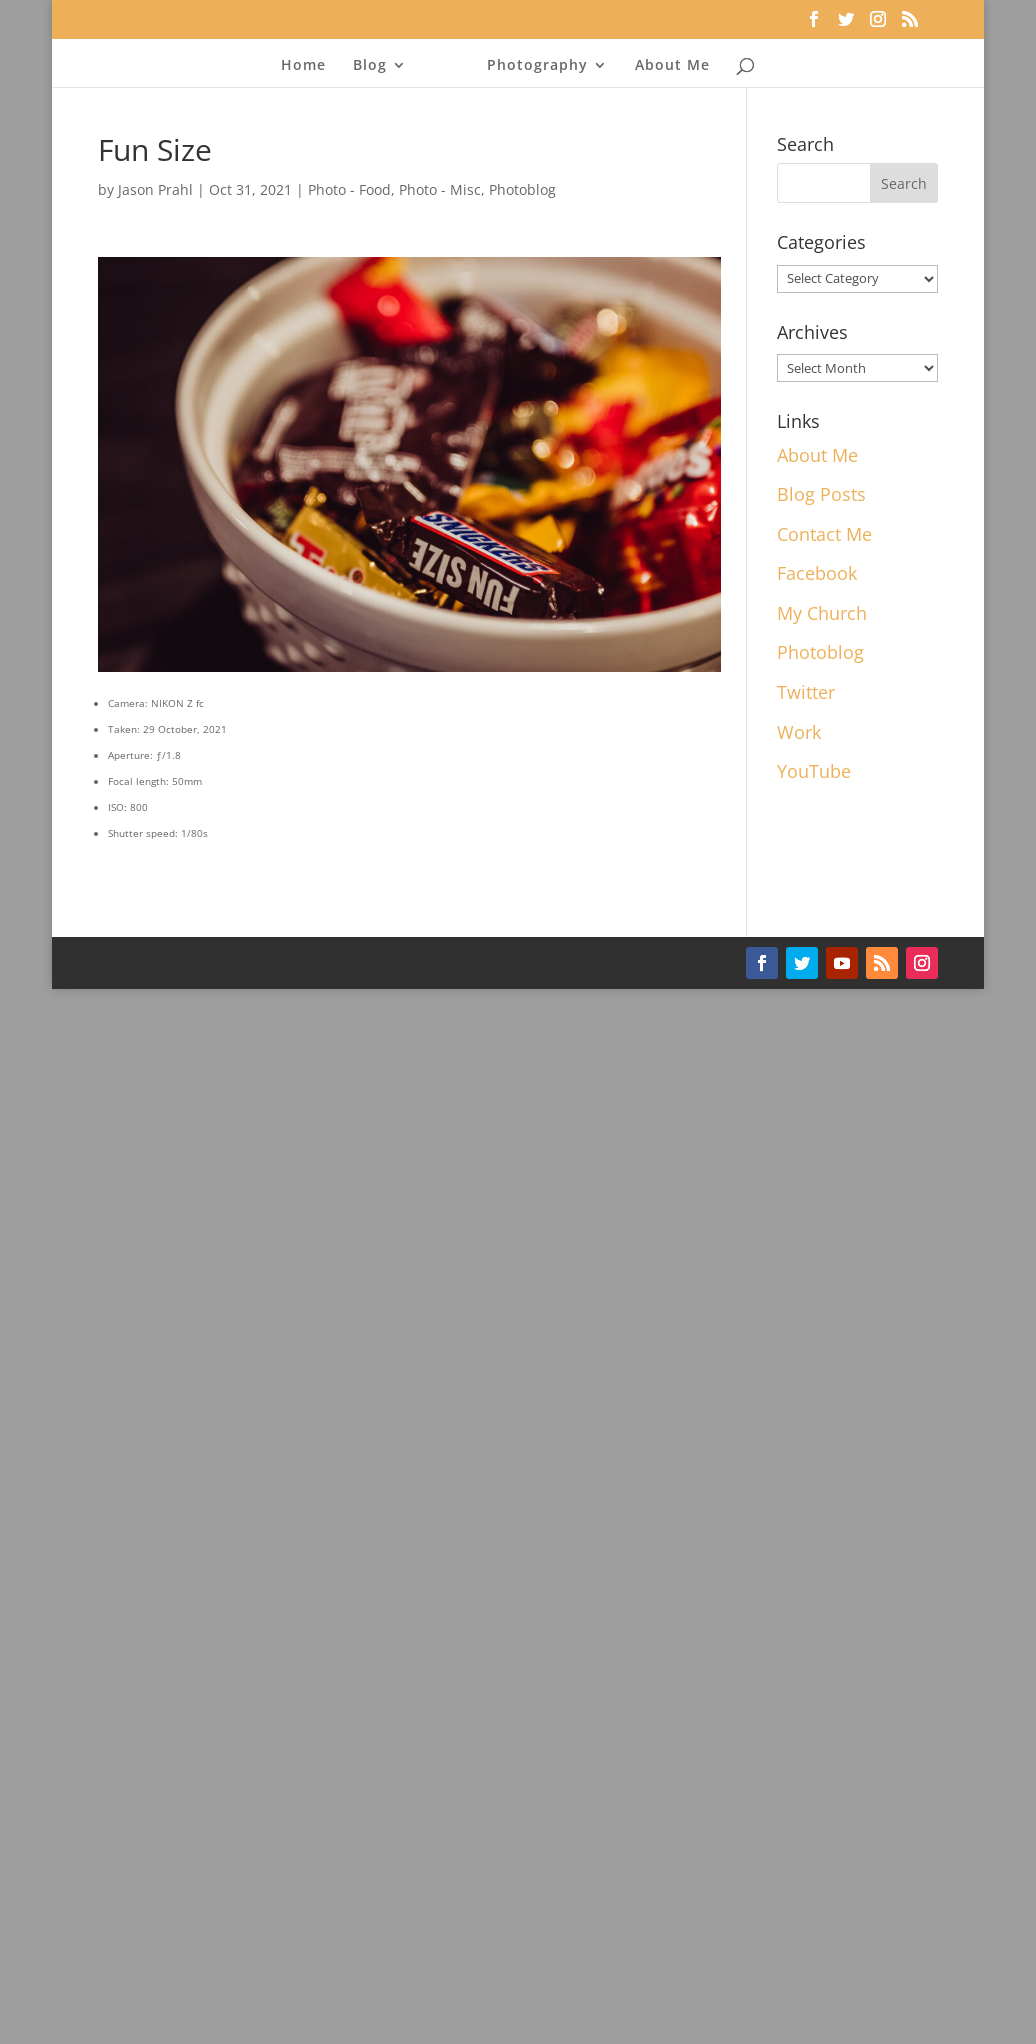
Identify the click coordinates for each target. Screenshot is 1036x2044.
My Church (822, 613)
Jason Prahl (155, 189)
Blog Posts (821, 494)
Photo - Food (349, 189)
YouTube (814, 771)
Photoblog (522, 189)
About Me (672, 64)
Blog (370, 64)
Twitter (806, 692)
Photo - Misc (440, 189)
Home (303, 64)
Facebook (817, 573)
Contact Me (824, 534)
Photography (537, 64)
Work (799, 732)
